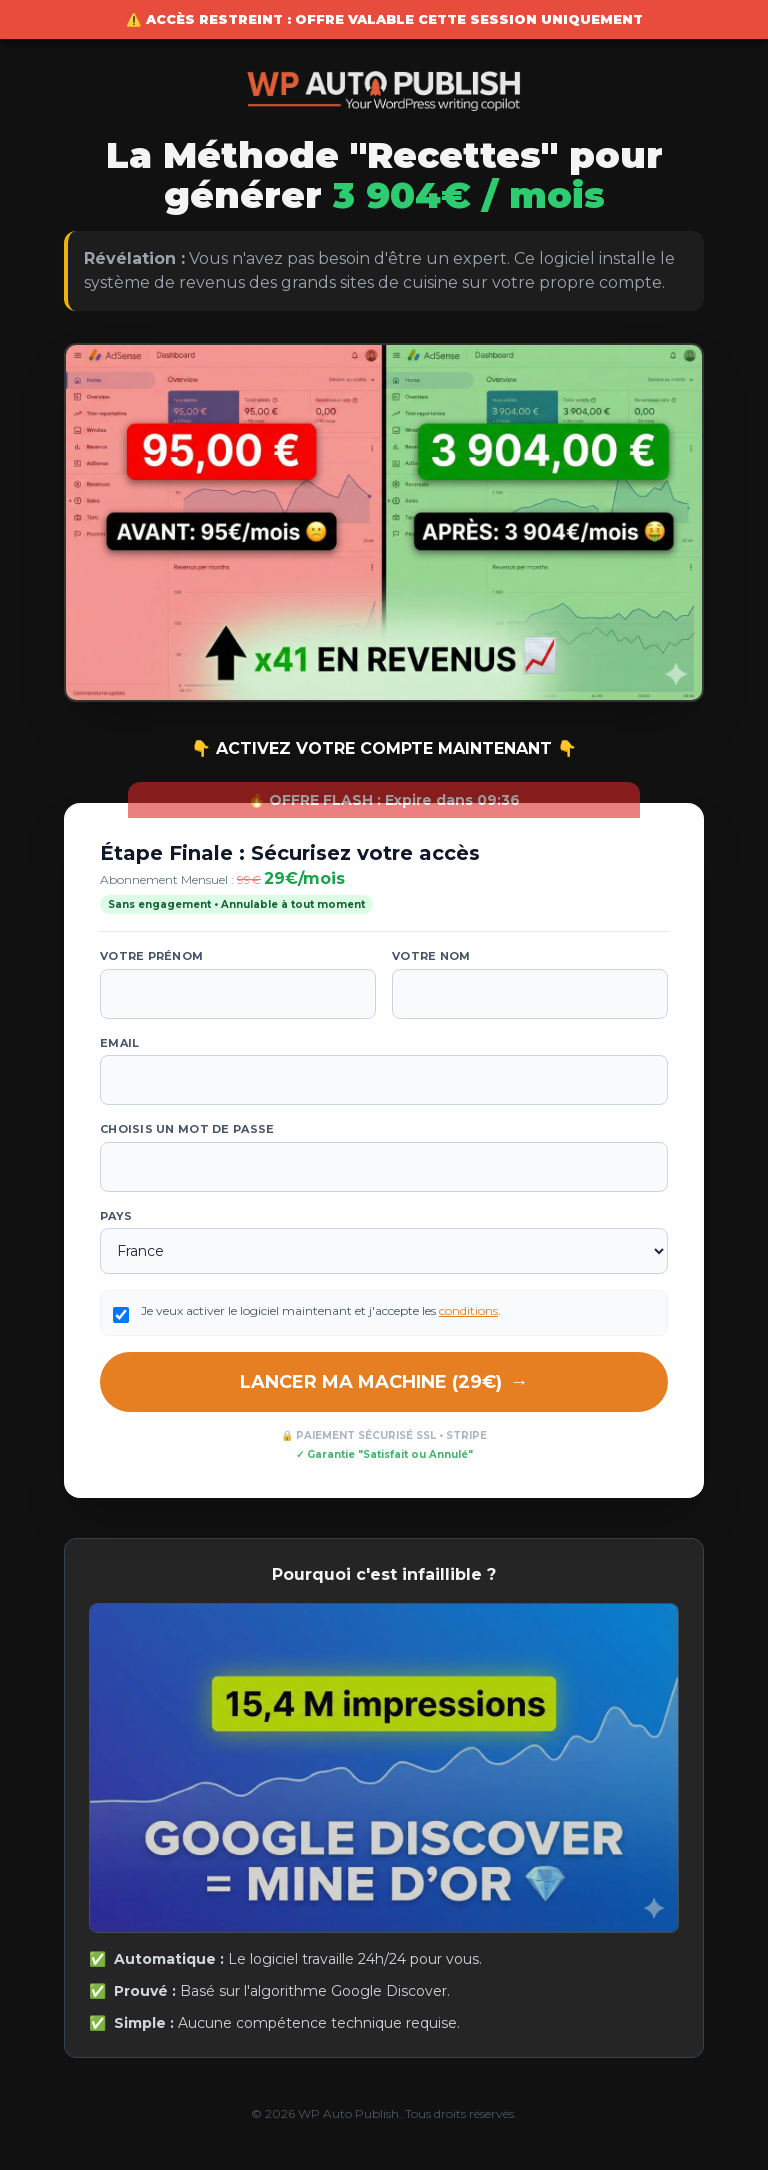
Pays (116, 1216)
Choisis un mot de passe (187, 1129)
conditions (468, 1310)
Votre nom (431, 956)
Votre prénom (151, 956)
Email (119, 1043)
